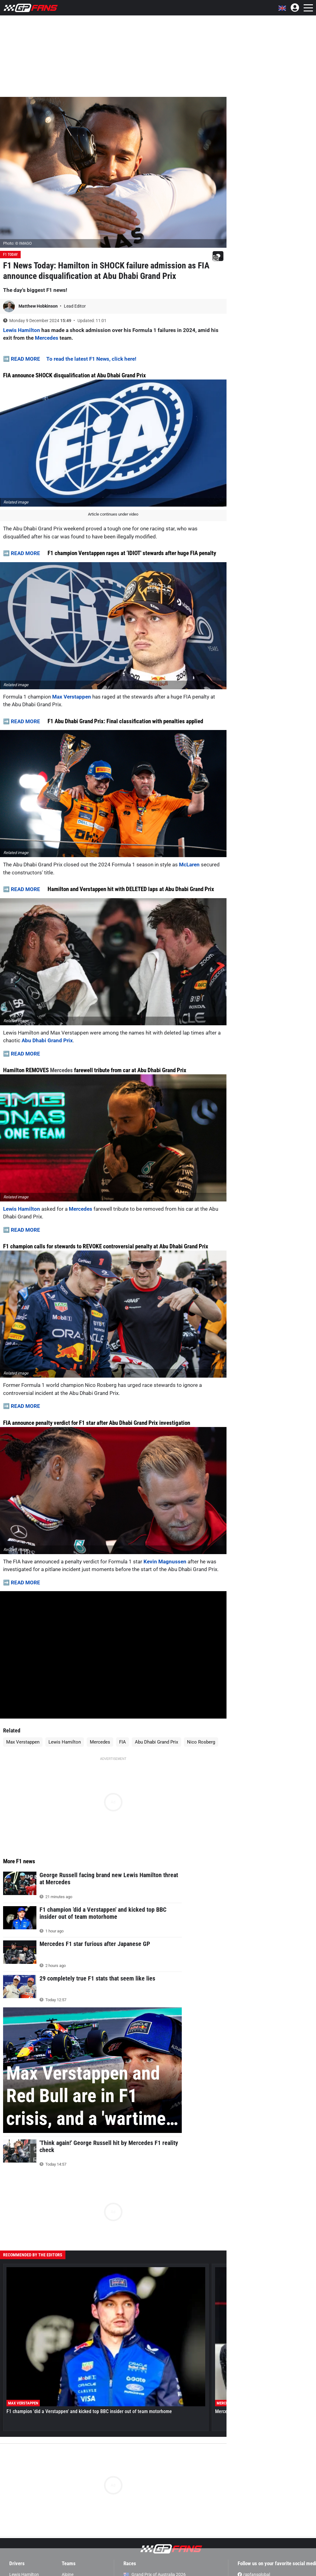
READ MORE (25, 359)
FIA (122, 1742)
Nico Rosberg (201, 1742)
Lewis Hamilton (21, 330)
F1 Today (10, 254)
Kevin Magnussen (164, 1561)
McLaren (189, 864)
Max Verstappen (71, 697)
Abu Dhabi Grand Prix (47, 1040)
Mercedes (46, 338)
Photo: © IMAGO (17, 243)
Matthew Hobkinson (39, 306)
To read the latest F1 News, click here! (91, 359)
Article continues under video (113, 514)
